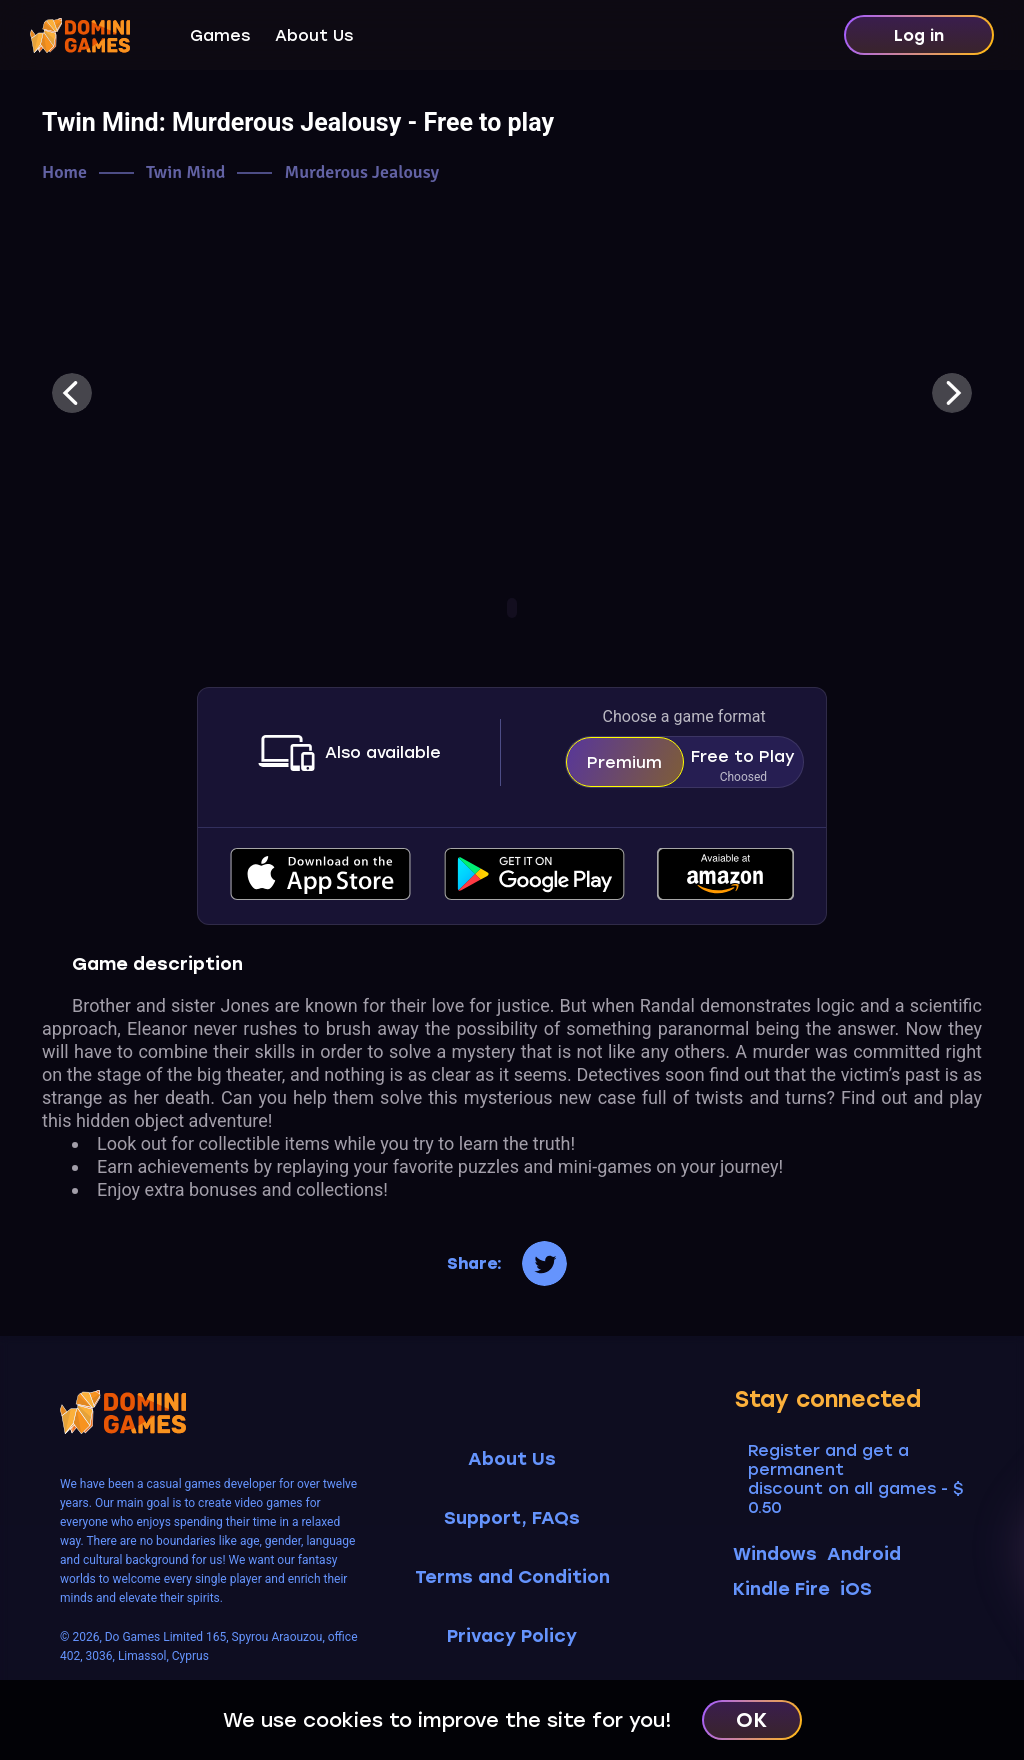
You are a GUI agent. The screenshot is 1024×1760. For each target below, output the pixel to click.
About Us (314, 35)
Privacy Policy (512, 1636)
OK (751, 1720)
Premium (624, 762)
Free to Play (743, 767)
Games (220, 35)
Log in (919, 35)
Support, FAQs (512, 1518)
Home (64, 172)
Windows (775, 1554)
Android (864, 1554)
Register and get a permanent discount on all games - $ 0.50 (855, 1479)
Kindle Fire (781, 1589)
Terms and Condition (512, 1577)
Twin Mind (185, 172)
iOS (856, 1589)
